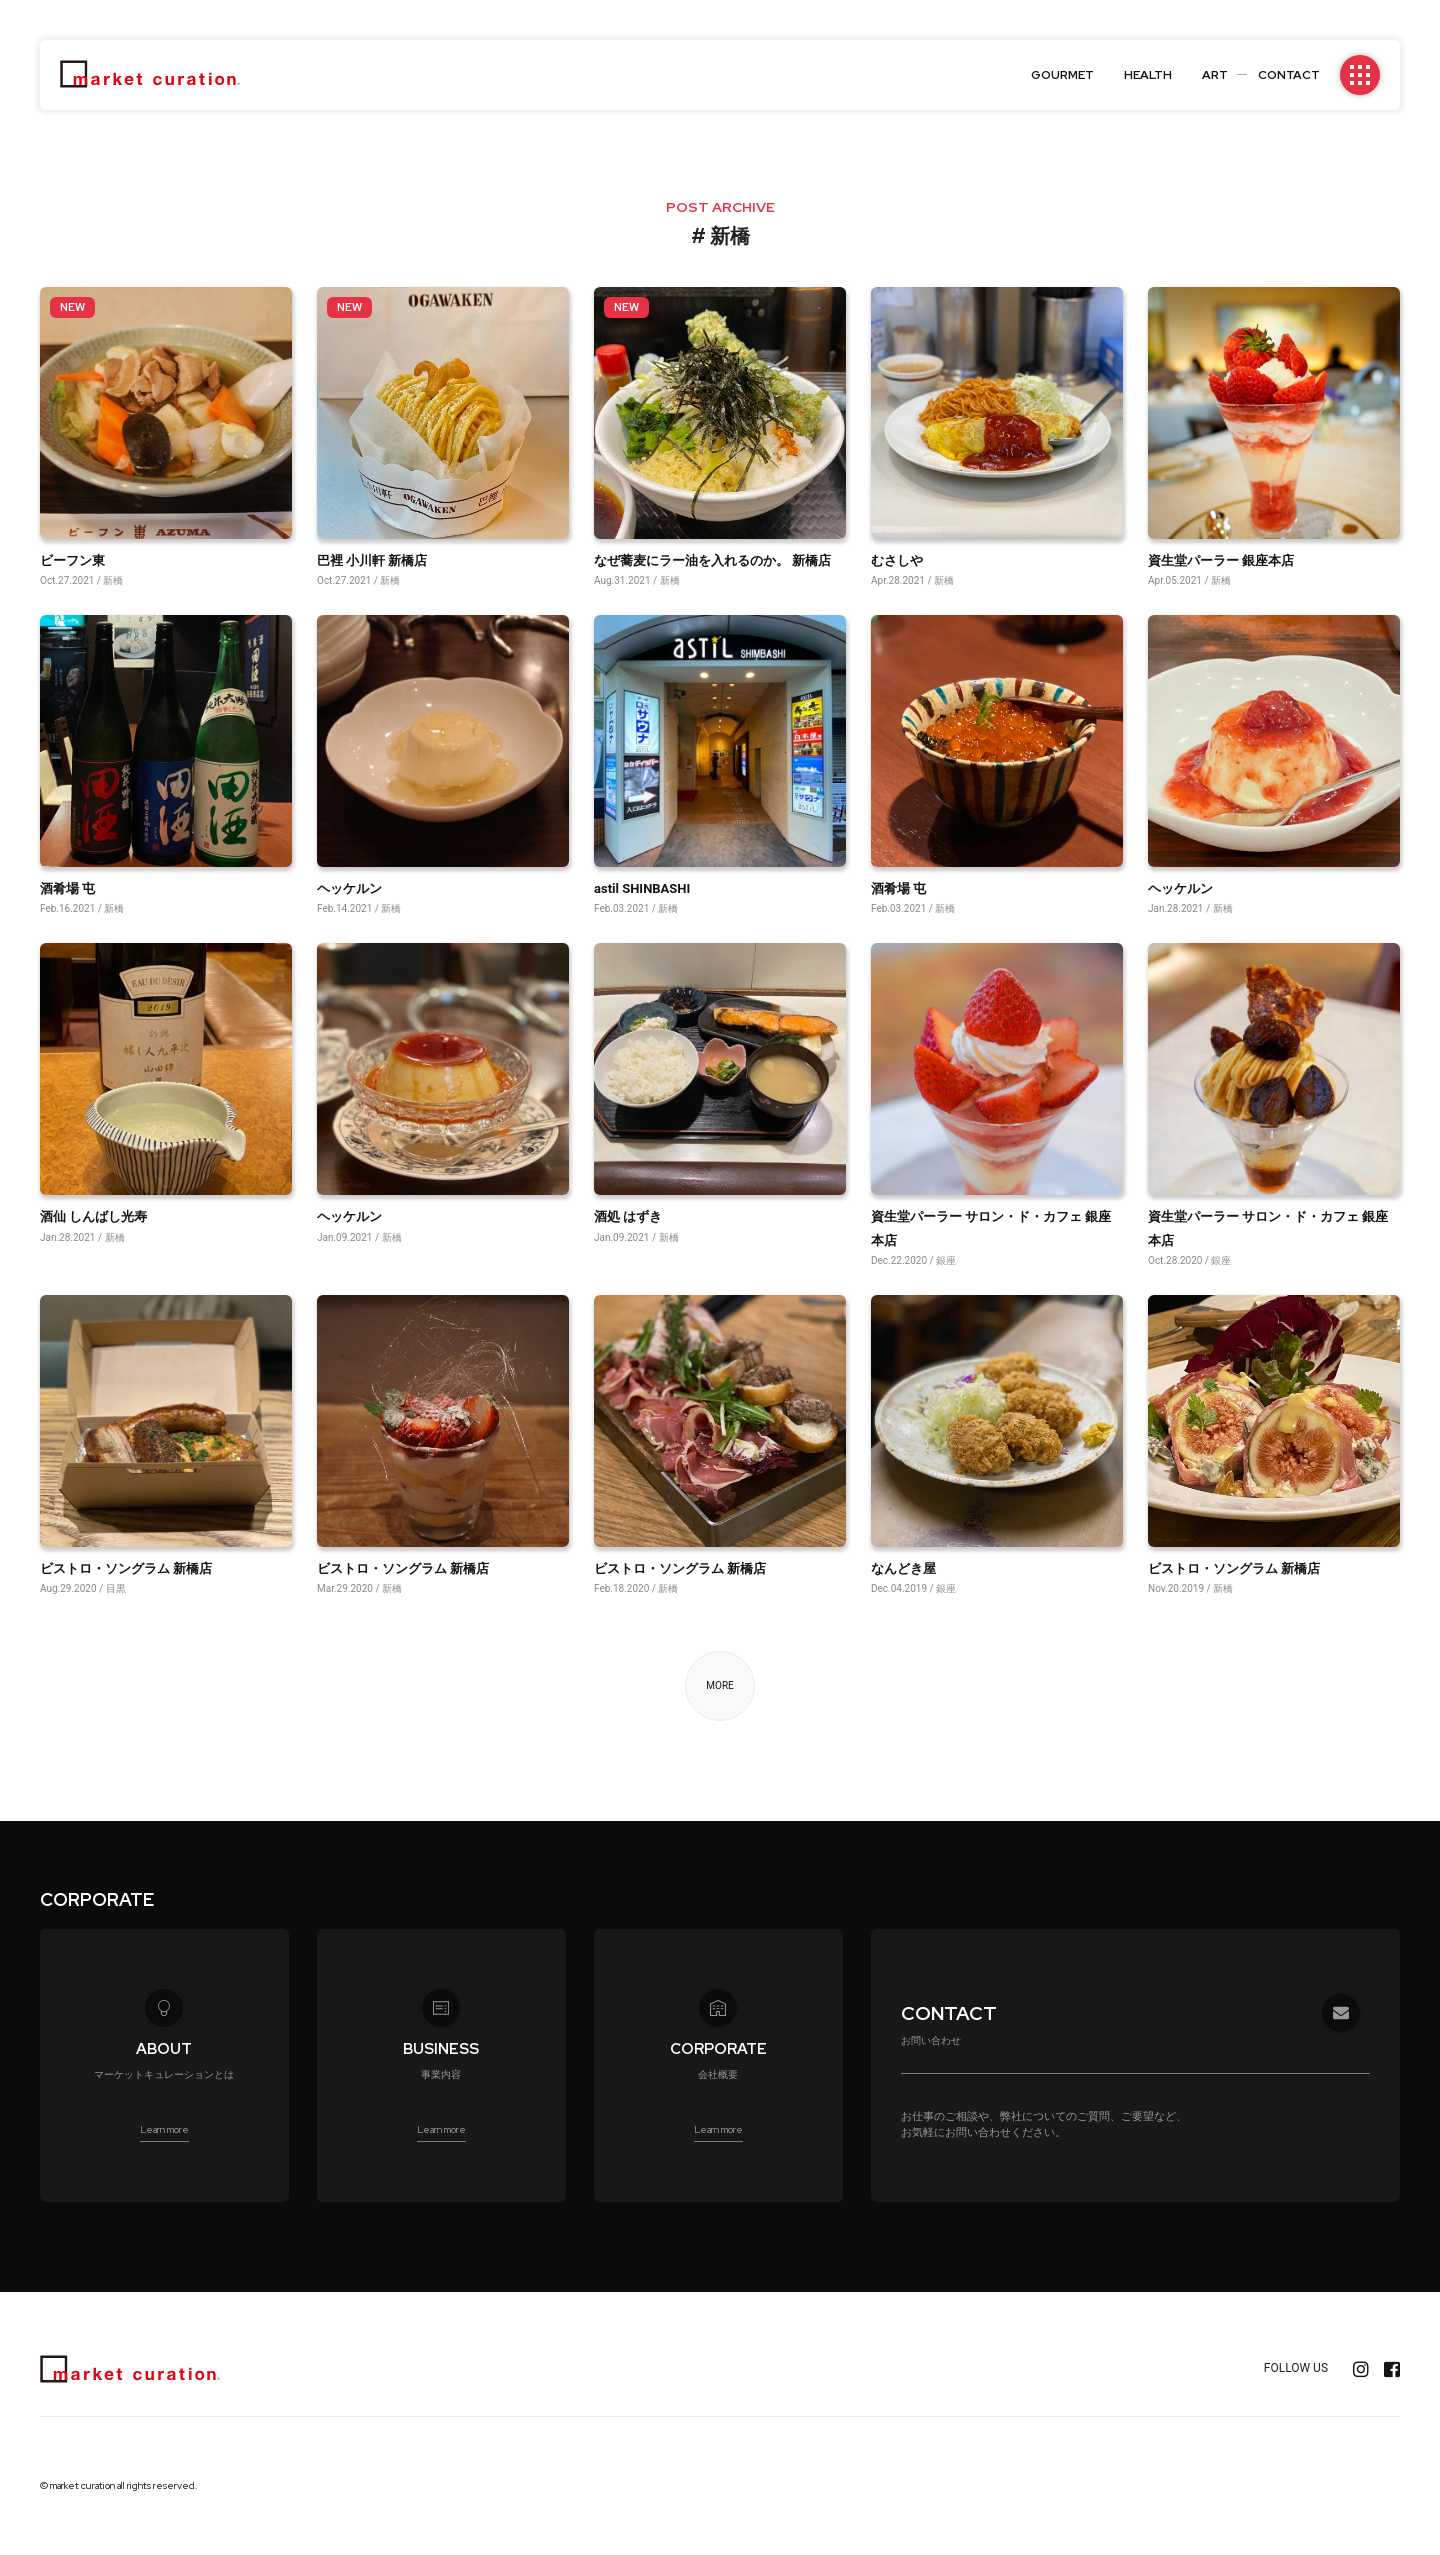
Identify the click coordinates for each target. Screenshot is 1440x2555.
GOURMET (1062, 75)
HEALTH (1148, 75)
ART (1215, 75)
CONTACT (1289, 75)
